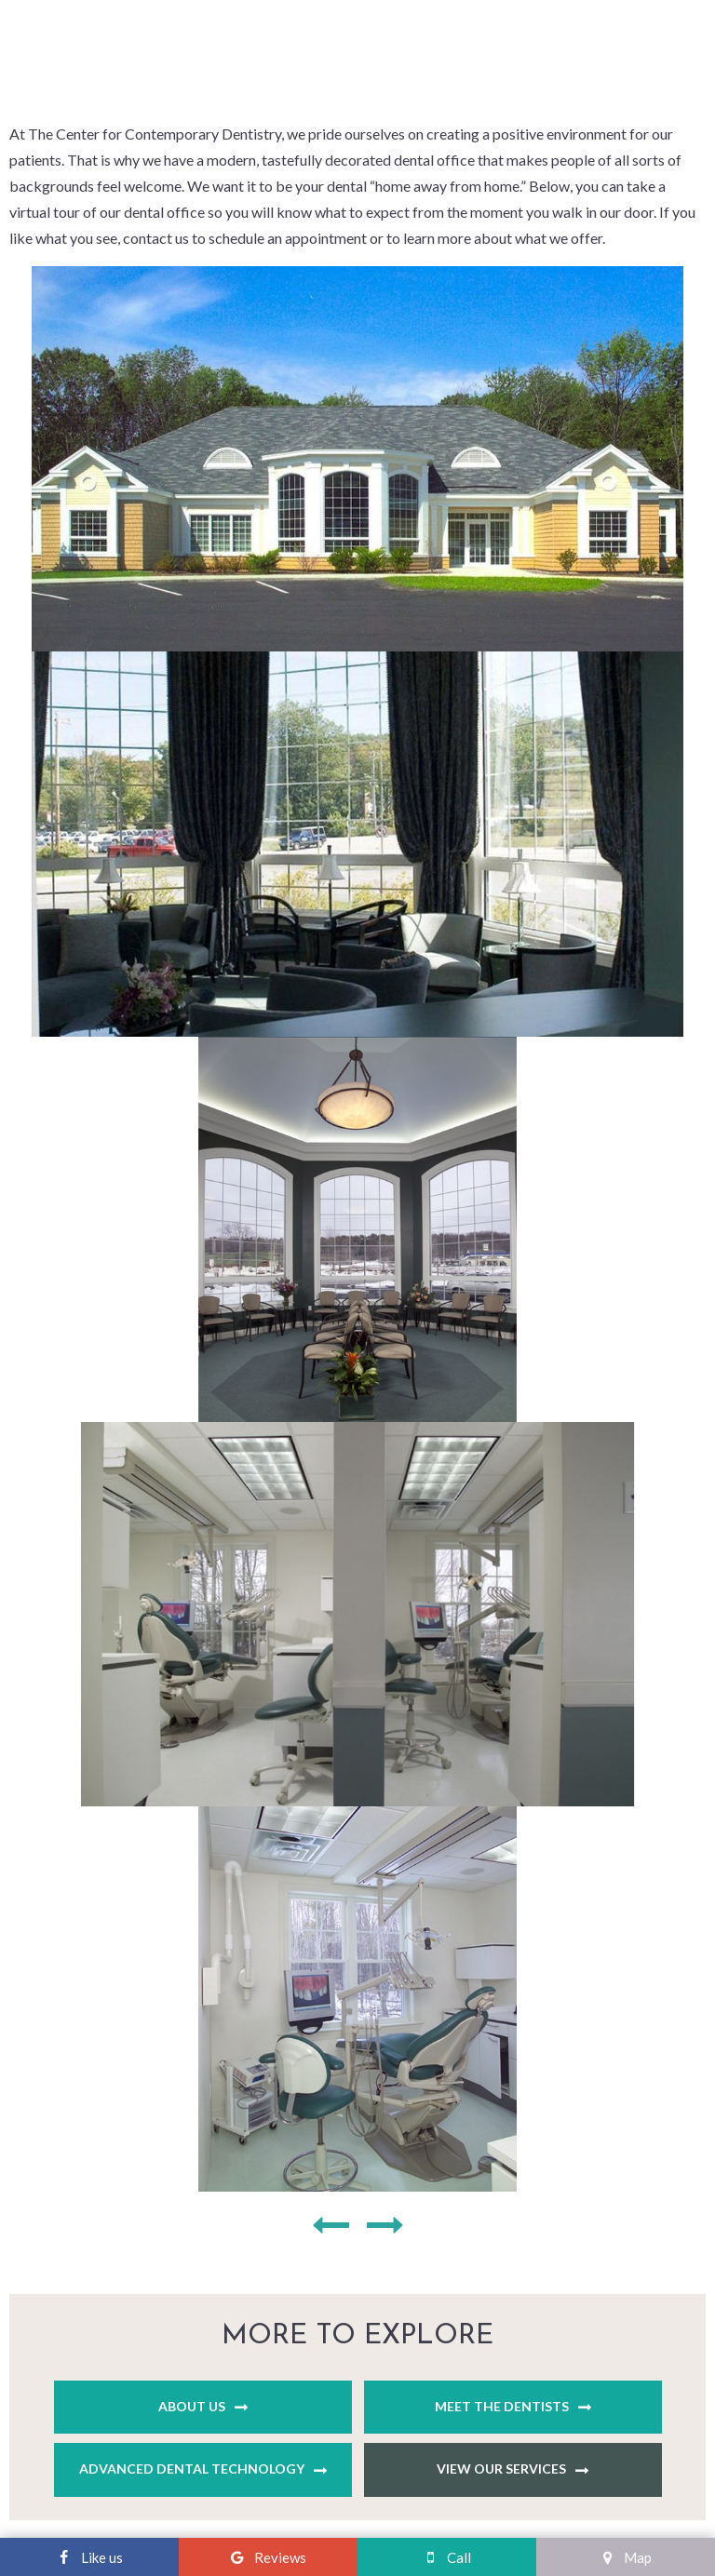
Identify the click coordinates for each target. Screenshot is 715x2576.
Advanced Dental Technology (191, 2468)
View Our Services (501, 2468)
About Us (191, 2406)
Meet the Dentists (502, 2406)
